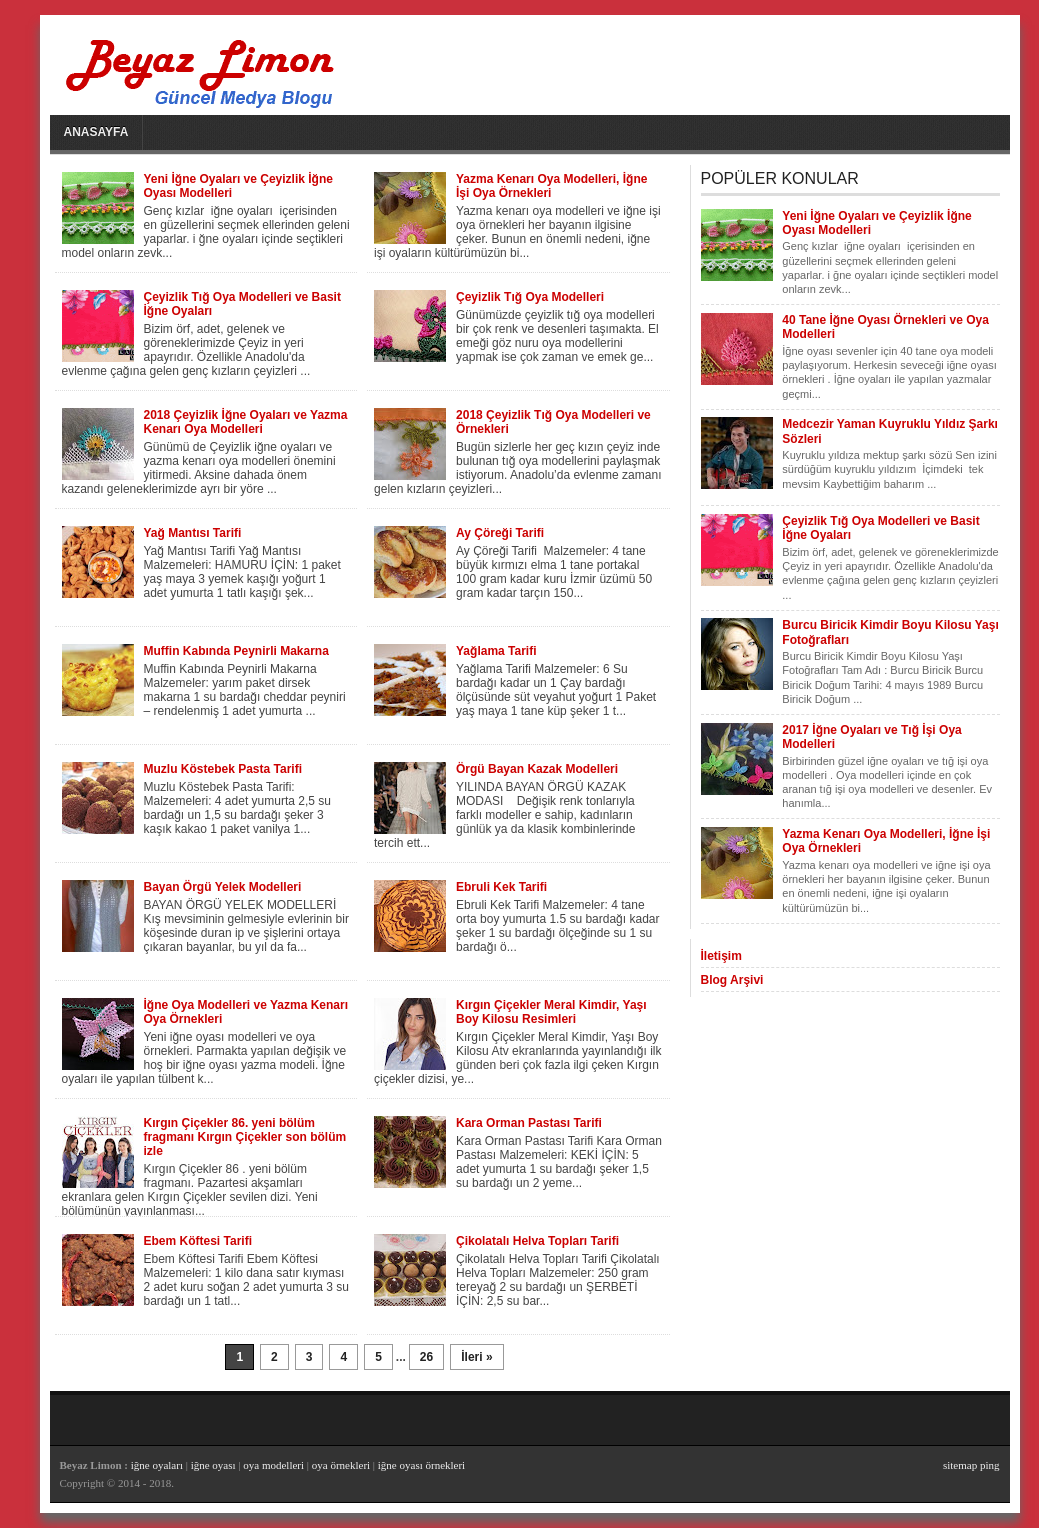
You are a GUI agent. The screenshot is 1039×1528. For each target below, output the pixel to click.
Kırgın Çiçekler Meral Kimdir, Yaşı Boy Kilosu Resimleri (551, 1012)
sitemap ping (971, 1465)
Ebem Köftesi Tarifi (198, 1241)
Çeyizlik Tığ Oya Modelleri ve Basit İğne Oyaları (242, 304)
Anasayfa (96, 132)
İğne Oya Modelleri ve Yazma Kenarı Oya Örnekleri (246, 1012)
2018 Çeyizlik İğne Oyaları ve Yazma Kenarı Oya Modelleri (246, 422)
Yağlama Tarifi (496, 651)
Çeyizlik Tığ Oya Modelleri (530, 297)
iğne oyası (215, 1465)
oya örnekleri (341, 1465)
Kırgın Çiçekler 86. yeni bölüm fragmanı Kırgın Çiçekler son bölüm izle (245, 1137)
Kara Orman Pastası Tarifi (529, 1123)
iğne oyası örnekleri (421, 1465)
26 (426, 1357)
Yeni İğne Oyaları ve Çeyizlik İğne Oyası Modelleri (238, 186)
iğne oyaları (157, 1465)
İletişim (721, 956)
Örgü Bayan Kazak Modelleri (537, 769)
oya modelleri (273, 1465)
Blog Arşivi (732, 980)
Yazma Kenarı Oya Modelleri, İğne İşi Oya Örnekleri (551, 186)
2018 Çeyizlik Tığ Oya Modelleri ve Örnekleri (553, 422)
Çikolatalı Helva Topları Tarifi (537, 1241)
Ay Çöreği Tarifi (500, 533)
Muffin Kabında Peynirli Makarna (236, 651)
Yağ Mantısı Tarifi (193, 533)
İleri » (476, 1357)
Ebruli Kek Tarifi (501, 887)
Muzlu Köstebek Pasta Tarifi (223, 769)
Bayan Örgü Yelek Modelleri (223, 887)
